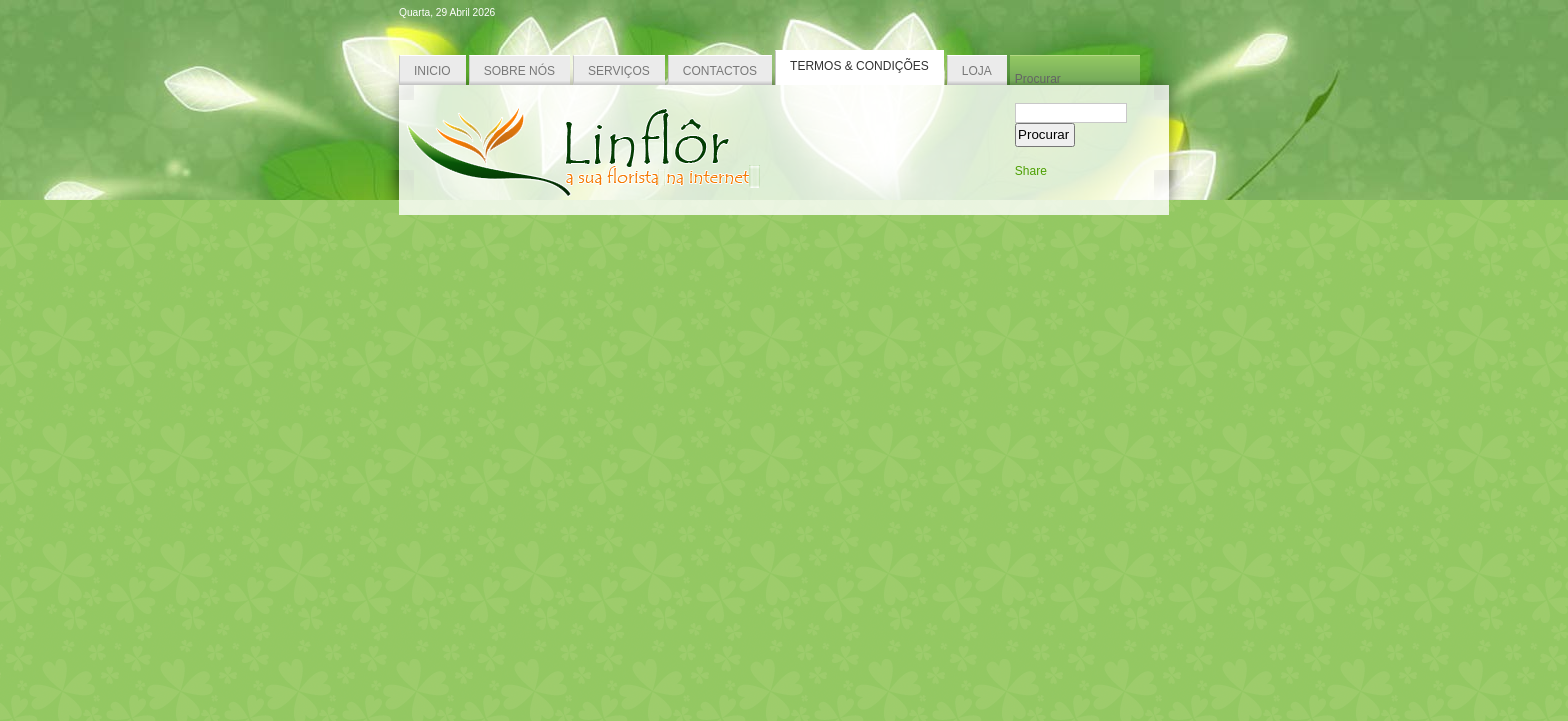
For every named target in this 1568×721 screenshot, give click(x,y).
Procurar (1038, 79)
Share (1031, 171)
